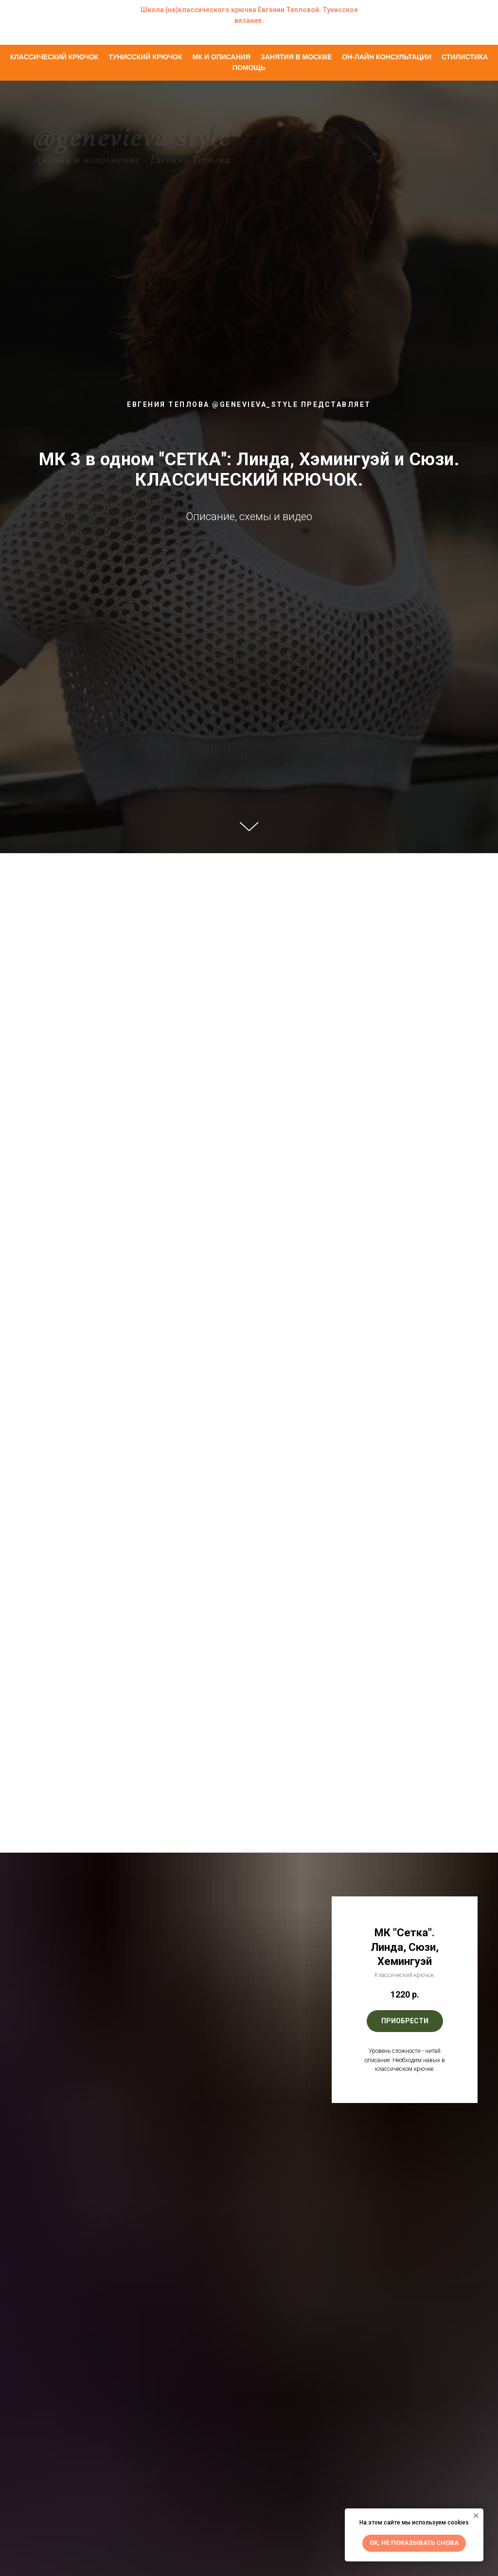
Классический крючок (54, 57)
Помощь (249, 67)
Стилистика (465, 57)
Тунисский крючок (145, 57)
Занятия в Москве (296, 57)
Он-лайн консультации (386, 57)
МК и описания (221, 57)
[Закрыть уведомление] (476, 2516)
